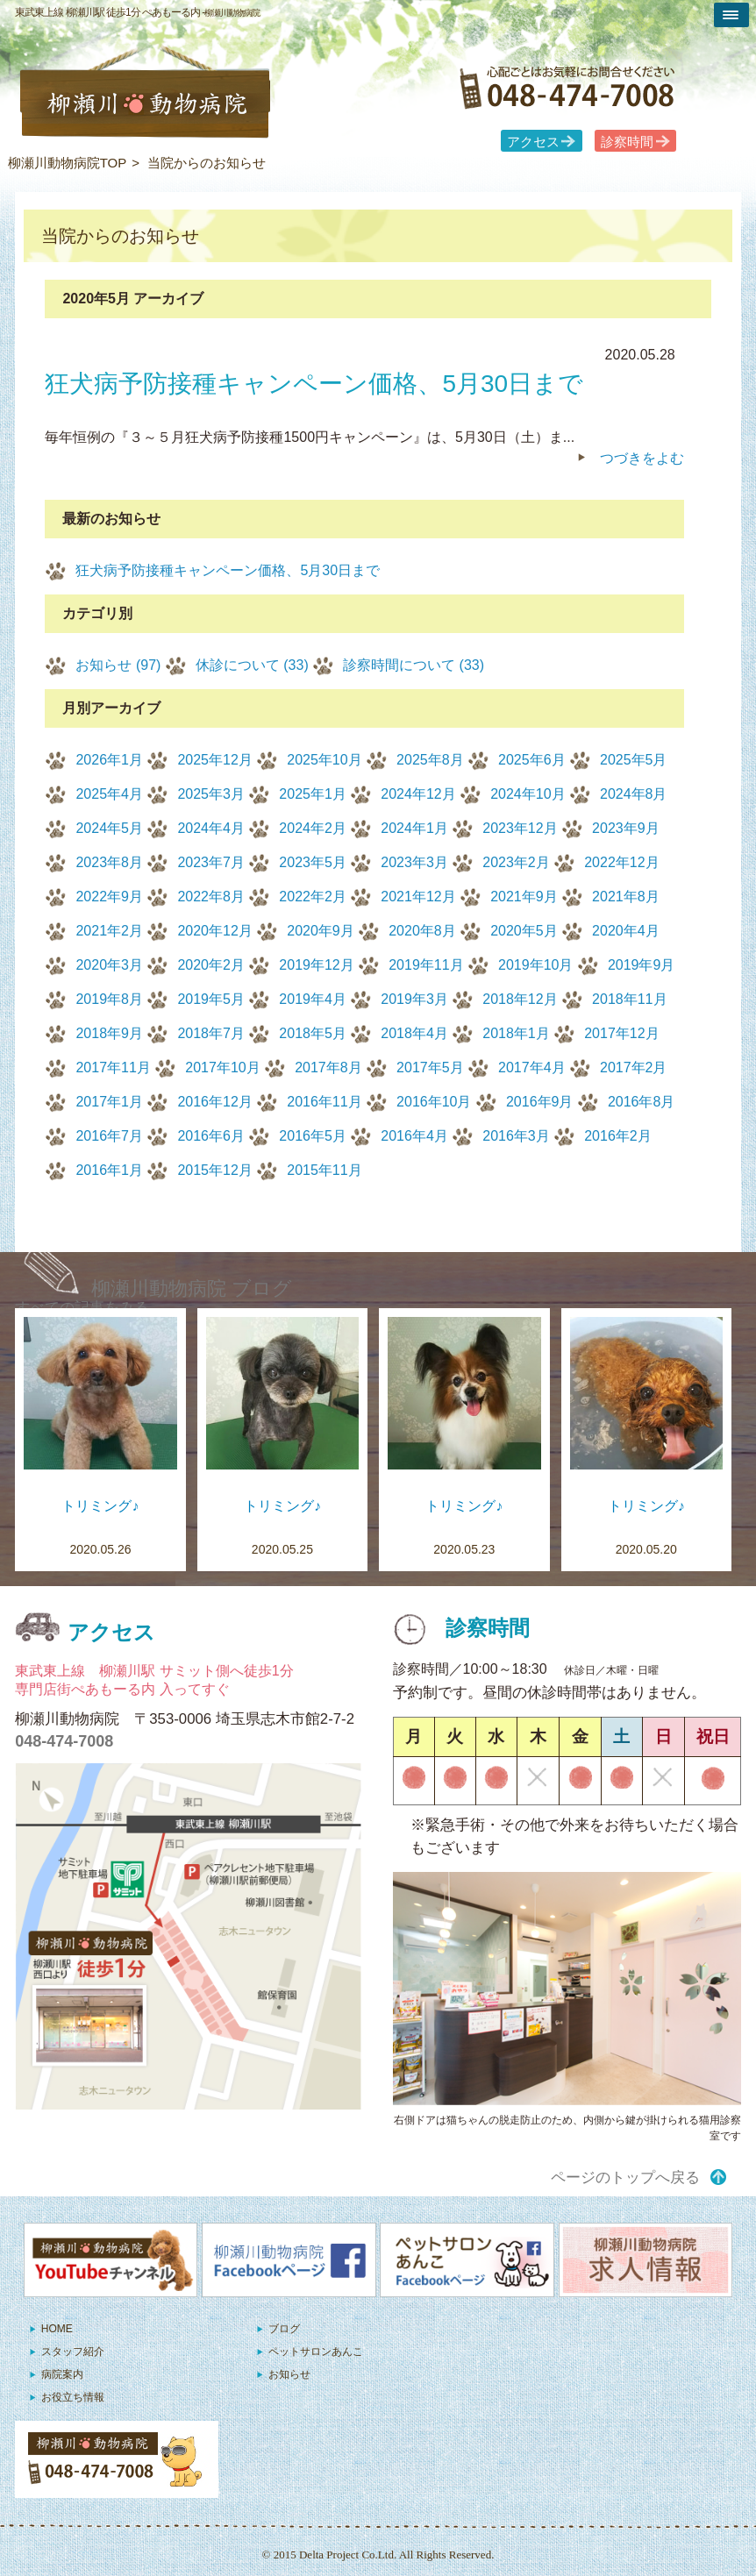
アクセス (533, 142)
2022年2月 (312, 896)
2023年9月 (626, 828)
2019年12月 (316, 964)
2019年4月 (312, 999)
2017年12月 (621, 1033)
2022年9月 (109, 896)
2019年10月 (535, 964)
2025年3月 (211, 793)
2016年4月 (414, 1135)
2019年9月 (641, 964)
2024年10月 (527, 793)
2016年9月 (540, 1101)
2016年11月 (324, 1101)
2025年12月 (214, 759)
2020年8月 (422, 930)
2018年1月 (516, 1033)
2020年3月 (109, 964)
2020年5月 (524, 930)
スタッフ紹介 (72, 2351)
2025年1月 (312, 793)
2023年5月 (312, 862)
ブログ (284, 2329)
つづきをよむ (642, 458)
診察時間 (627, 142)
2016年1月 (109, 1170)
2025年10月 (324, 759)
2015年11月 (324, 1170)
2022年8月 (211, 896)
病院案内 (62, 2374)
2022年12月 (621, 862)
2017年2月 (633, 1067)
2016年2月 (618, 1135)
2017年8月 (328, 1067)
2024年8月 (633, 793)
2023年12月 (519, 828)
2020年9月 (320, 930)
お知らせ (289, 2374)
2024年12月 (418, 793)
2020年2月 (211, 964)
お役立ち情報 (72, 2397)
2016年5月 (312, 1135)
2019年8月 (109, 999)
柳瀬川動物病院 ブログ (191, 1288)
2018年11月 (629, 999)
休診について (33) (252, 665)
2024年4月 (211, 828)
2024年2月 (312, 828)
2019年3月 (414, 999)
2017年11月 (112, 1067)
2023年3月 (414, 862)
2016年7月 (109, 1135)
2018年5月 (312, 1033)
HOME (57, 2329)
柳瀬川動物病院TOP (67, 162)
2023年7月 (211, 862)
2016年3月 (516, 1135)
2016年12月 (214, 1101)
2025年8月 (430, 759)
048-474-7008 (64, 1741)
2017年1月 (109, 1101)
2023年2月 (516, 862)
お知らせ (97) (117, 665)
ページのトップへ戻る (625, 2177)
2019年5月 (211, 999)
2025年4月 (109, 793)
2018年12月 (519, 999)
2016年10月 (433, 1101)
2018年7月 (211, 1033)
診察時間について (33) (413, 665)
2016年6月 (211, 1135)
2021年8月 (626, 896)
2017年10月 (222, 1067)
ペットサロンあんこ (315, 2351)
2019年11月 (426, 964)
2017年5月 (430, 1067)
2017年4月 (532, 1067)
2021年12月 (418, 896)
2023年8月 (109, 862)
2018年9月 (109, 1033)
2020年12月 (214, 930)
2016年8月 (641, 1101)
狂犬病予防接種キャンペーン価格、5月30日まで (227, 570)
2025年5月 (633, 759)
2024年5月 (109, 828)
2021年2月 (109, 930)
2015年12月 (214, 1170)
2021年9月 (524, 896)
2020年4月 (626, 930)
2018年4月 (414, 1033)
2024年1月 (414, 828)
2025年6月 (532, 759)
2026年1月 (109, 759)
